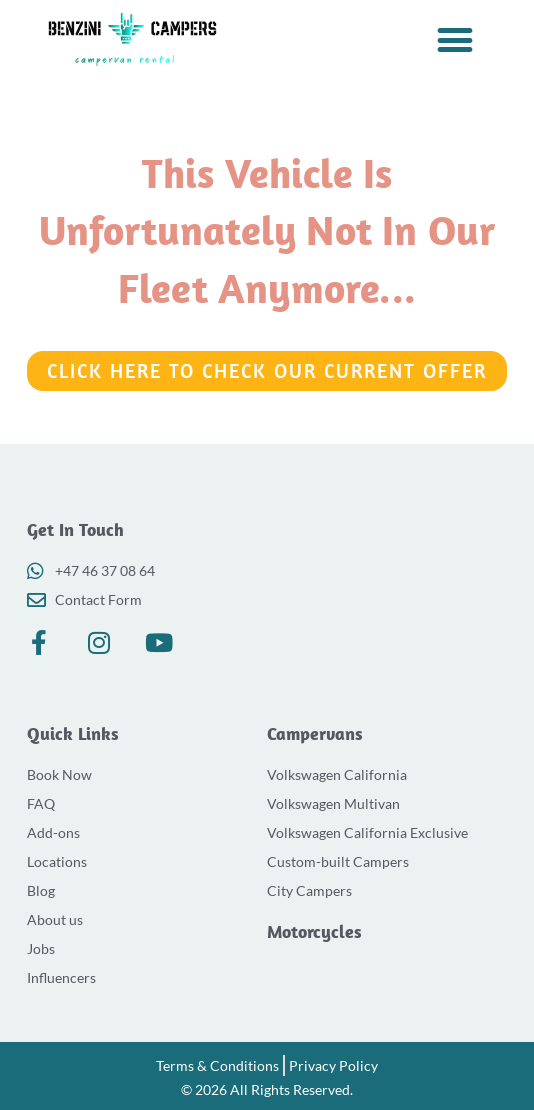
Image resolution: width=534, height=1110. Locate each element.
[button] (455, 39)
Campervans (315, 733)
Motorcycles (314, 931)
